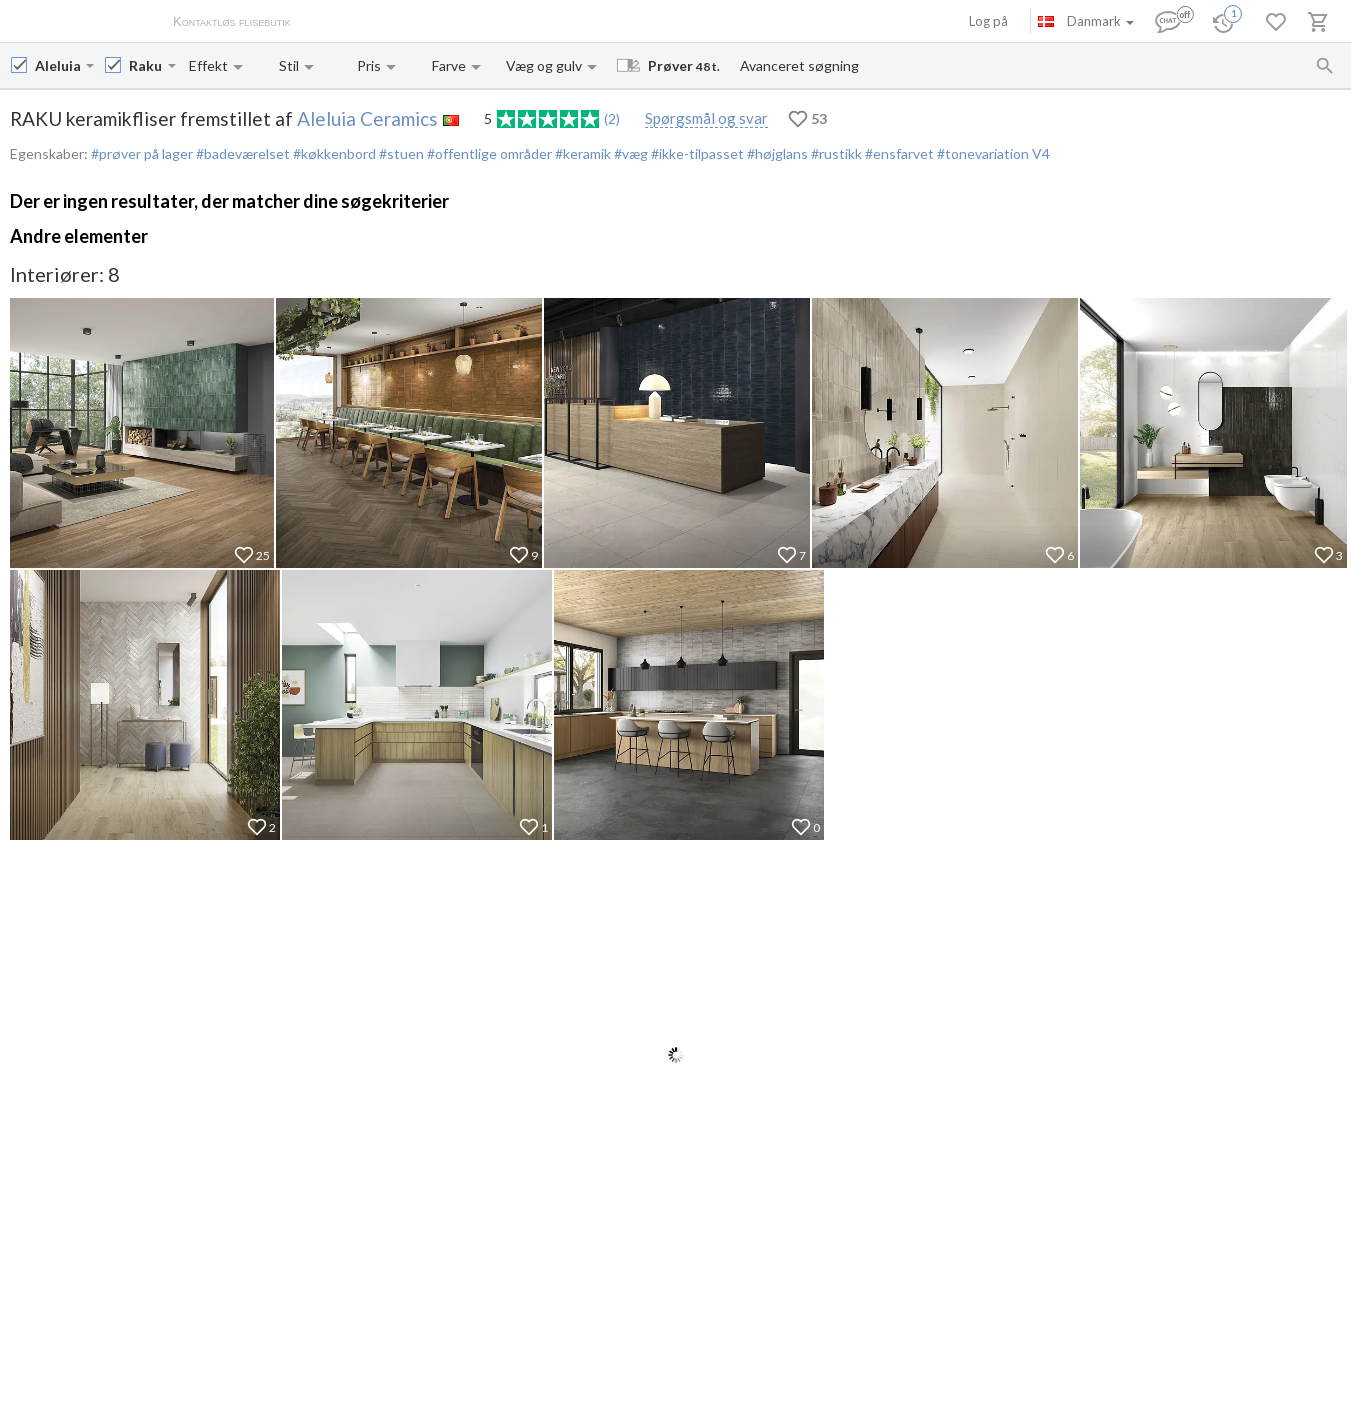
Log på (988, 21)
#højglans (776, 153)
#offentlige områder (488, 153)
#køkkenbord (333, 153)
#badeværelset (241, 153)
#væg (629, 153)
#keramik (581, 153)
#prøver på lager (142, 153)
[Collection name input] (146, 65)
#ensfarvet (898, 153)
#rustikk (835, 153)
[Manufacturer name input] (58, 65)
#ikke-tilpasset (696, 153)
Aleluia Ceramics (367, 118)
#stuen (400, 153)
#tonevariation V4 (992, 153)
